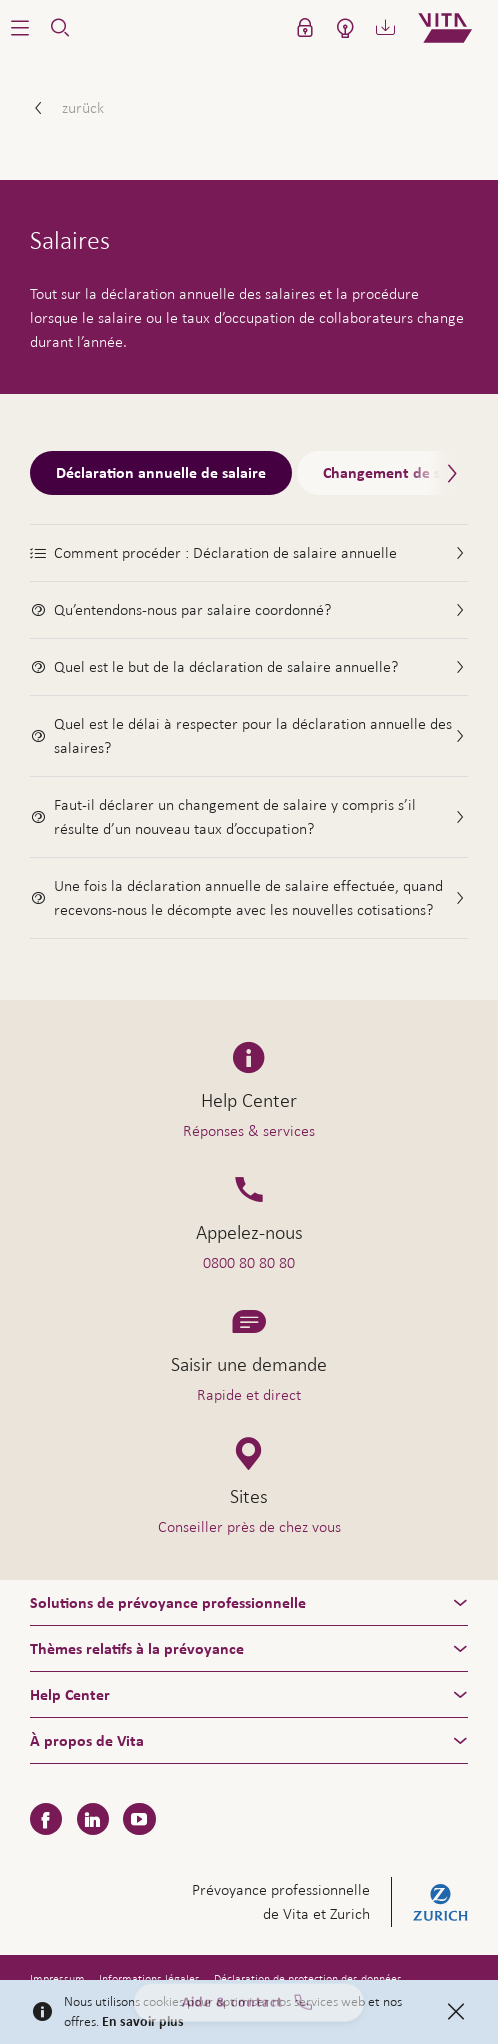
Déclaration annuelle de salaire (161, 473)
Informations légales (149, 1979)
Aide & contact (249, 2007)
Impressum (57, 1979)
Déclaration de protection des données (308, 1979)
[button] (20, 28)
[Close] (456, 2012)
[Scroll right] (448, 474)
